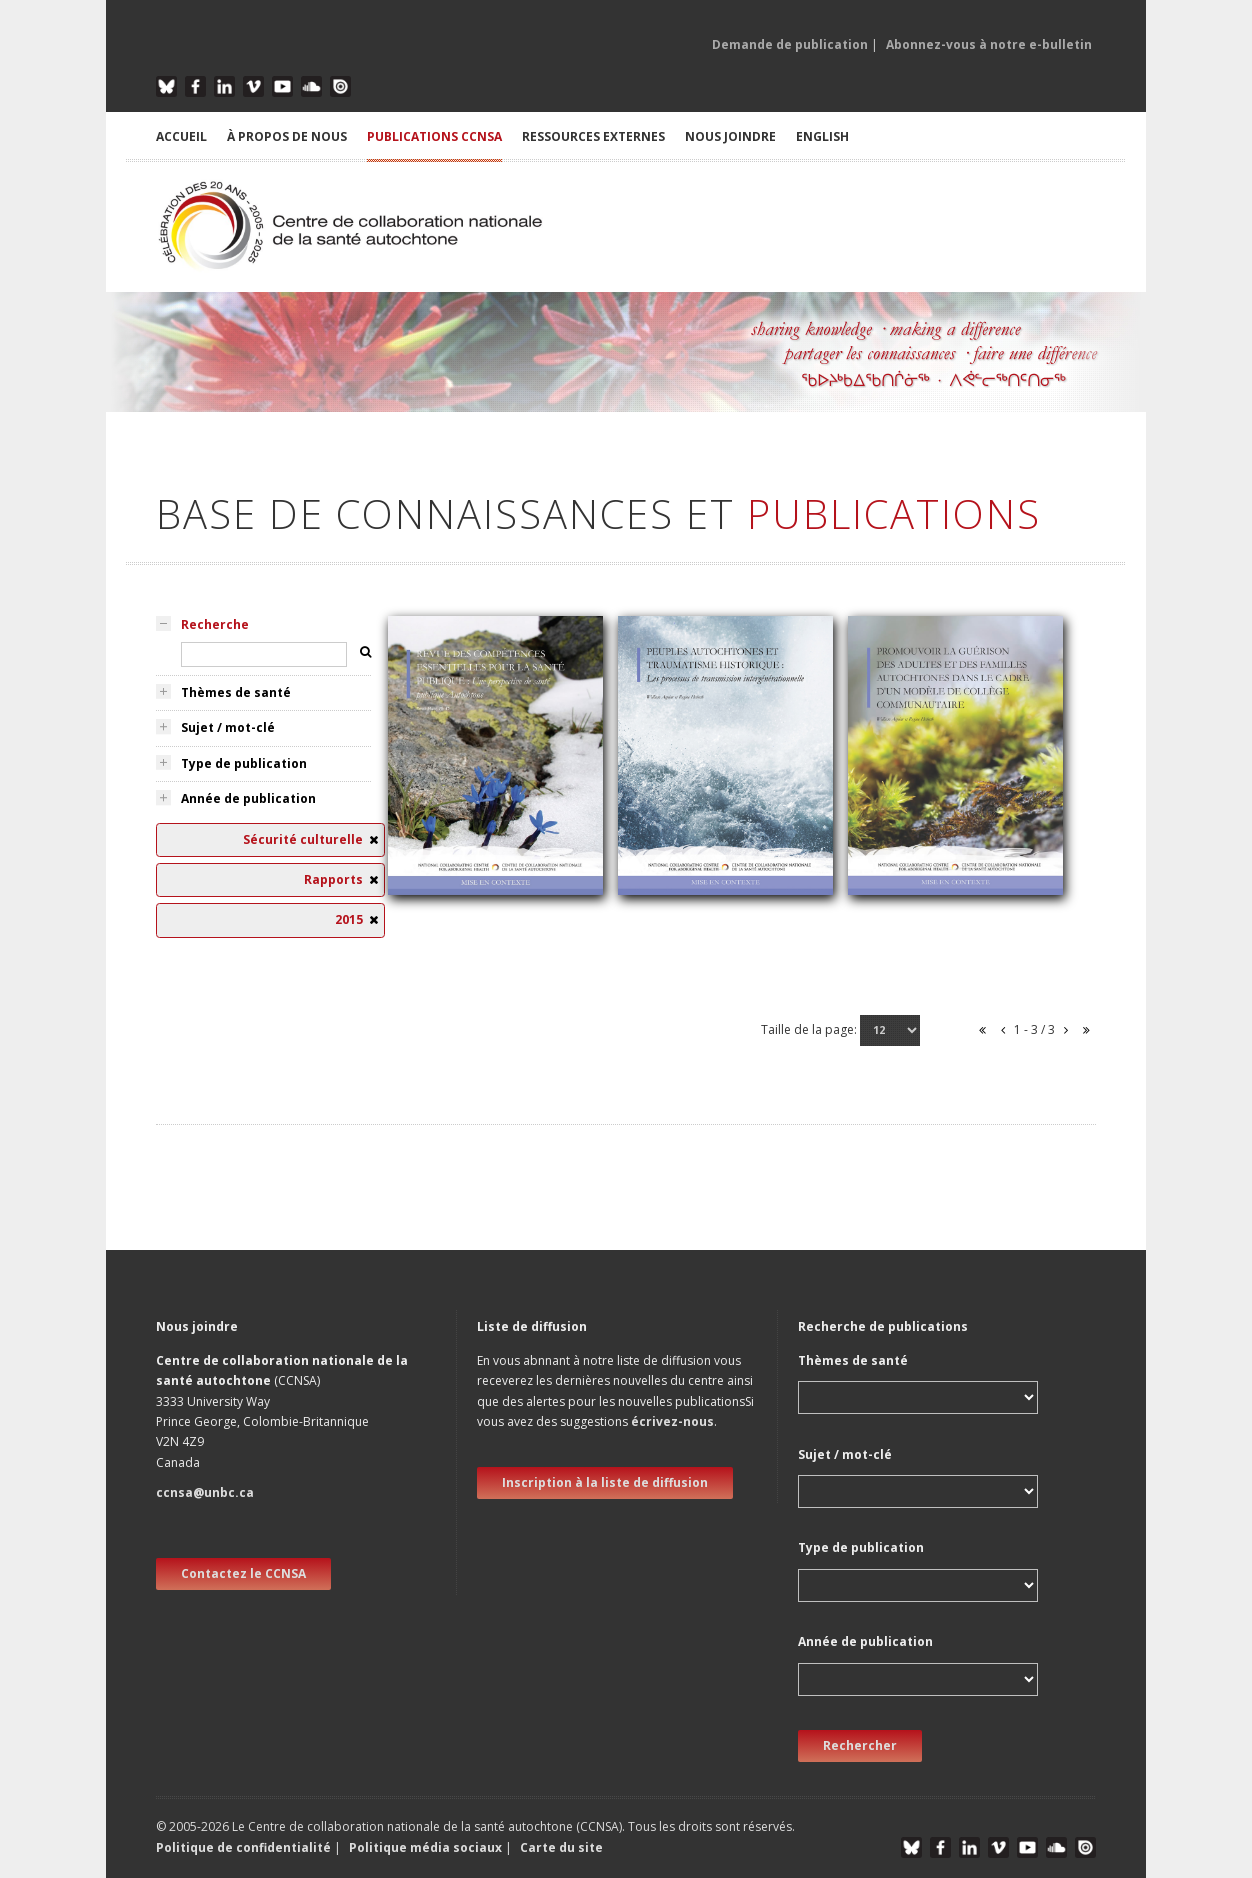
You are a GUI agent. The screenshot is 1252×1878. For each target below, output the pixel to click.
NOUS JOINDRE (730, 136)
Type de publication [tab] (244, 763)
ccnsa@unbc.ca (205, 1492)
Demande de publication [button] (790, 44)
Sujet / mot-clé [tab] (228, 727)
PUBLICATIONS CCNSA (434, 136)
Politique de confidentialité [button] (245, 1847)
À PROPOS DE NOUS (287, 136)
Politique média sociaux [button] (425, 1847)
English (822, 136)
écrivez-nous (672, 1421)
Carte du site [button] (561, 1847)
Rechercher (860, 1745)
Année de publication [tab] (248, 798)
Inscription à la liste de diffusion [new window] (605, 1482)
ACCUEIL (181, 136)
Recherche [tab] (215, 624)
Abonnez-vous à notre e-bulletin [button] (989, 44)
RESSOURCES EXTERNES (593, 136)
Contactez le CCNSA (243, 1573)
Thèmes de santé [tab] (236, 692)
